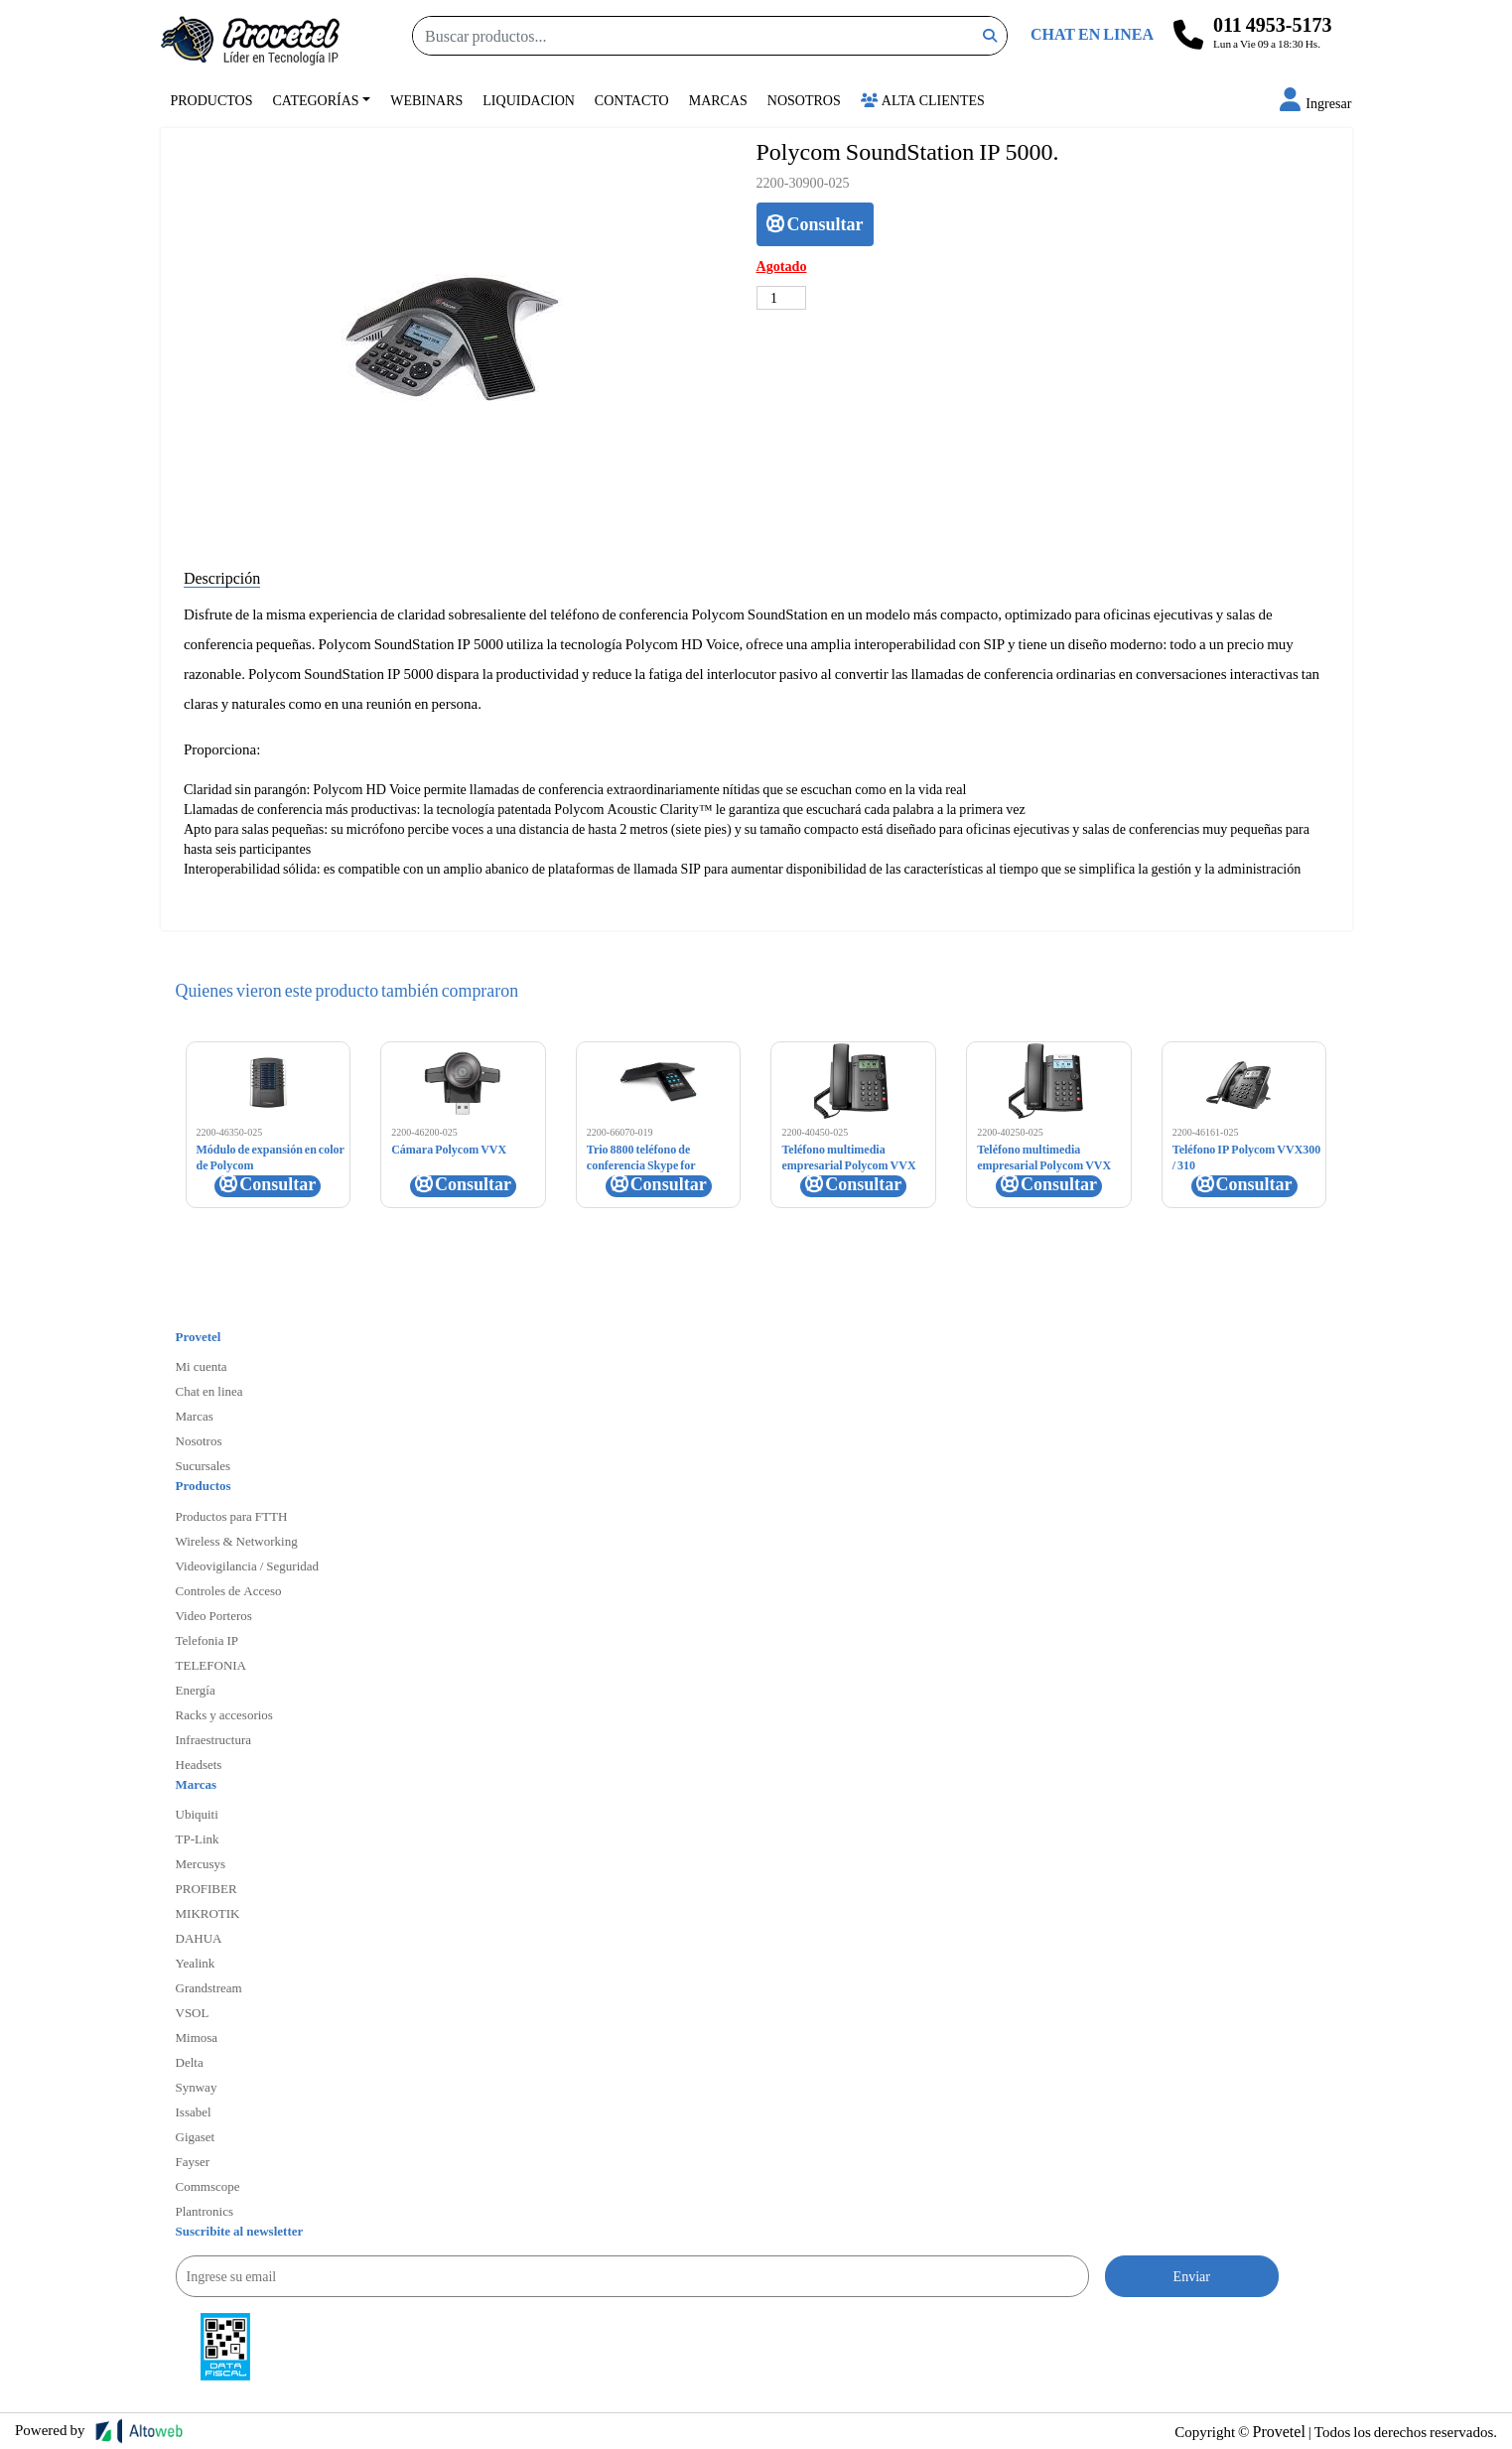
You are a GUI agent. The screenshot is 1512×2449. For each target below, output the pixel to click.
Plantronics (205, 2211)
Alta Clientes (923, 99)
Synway (196, 2087)
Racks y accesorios (224, 1714)
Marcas (718, 99)
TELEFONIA (211, 1665)
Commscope (208, 2186)
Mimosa (197, 2037)
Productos (212, 99)
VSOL (192, 2012)
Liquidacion (528, 99)
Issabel (193, 2111)
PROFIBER (206, 1888)
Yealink (195, 1963)
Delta (190, 2062)
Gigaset (195, 2136)
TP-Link (197, 1838)
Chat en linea (209, 1391)
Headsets (199, 1764)
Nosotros (804, 99)
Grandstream (209, 1987)
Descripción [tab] (222, 577)
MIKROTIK (208, 1913)
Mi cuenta (201, 1366)
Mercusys (201, 1863)
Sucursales (203, 1465)
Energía (195, 1690)
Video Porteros (214, 1615)
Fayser (193, 2161)
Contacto (632, 99)
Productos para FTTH (232, 1516)
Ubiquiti (197, 1814)
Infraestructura (214, 1739)
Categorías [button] (316, 99)
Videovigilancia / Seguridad (248, 1565)
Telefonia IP (207, 1640)
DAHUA (199, 1938)
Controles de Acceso (229, 1590)
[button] (1315, 102)
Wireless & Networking (237, 1541)
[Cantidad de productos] (781, 298)
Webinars (426, 99)
